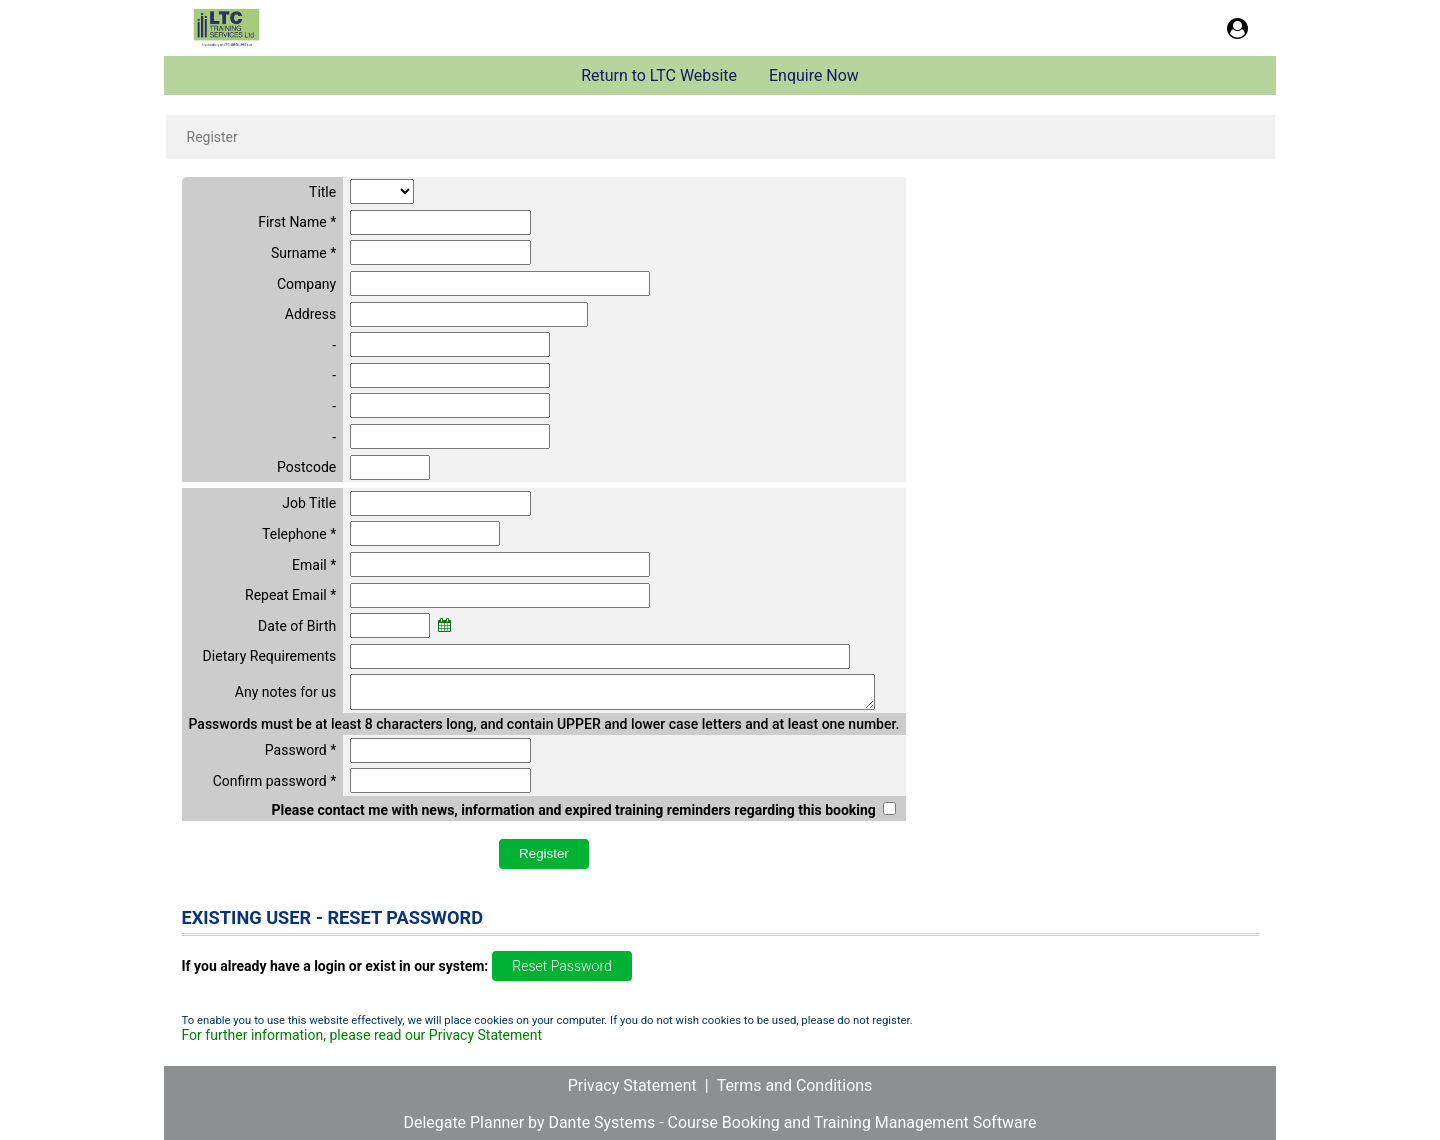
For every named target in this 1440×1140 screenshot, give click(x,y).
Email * (314, 565)
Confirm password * (275, 787)
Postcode (306, 467)
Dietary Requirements (270, 656)
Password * (300, 756)
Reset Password (561, 972)
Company (306, 284)
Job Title (309, 503)
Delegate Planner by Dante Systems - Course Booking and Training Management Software (719, 1122)
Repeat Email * (290, 595)
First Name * (297, 222)
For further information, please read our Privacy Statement (362, 1041)
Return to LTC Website (659, 75)
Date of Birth (297, 626)
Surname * (303, 253)
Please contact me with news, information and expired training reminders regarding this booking (573, 816)
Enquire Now (814, 75)
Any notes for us (285, 695)
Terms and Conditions (795, 1085)
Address (310, 314)
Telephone (294, 534)
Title (322, 192)
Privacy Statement (632, 1085)
